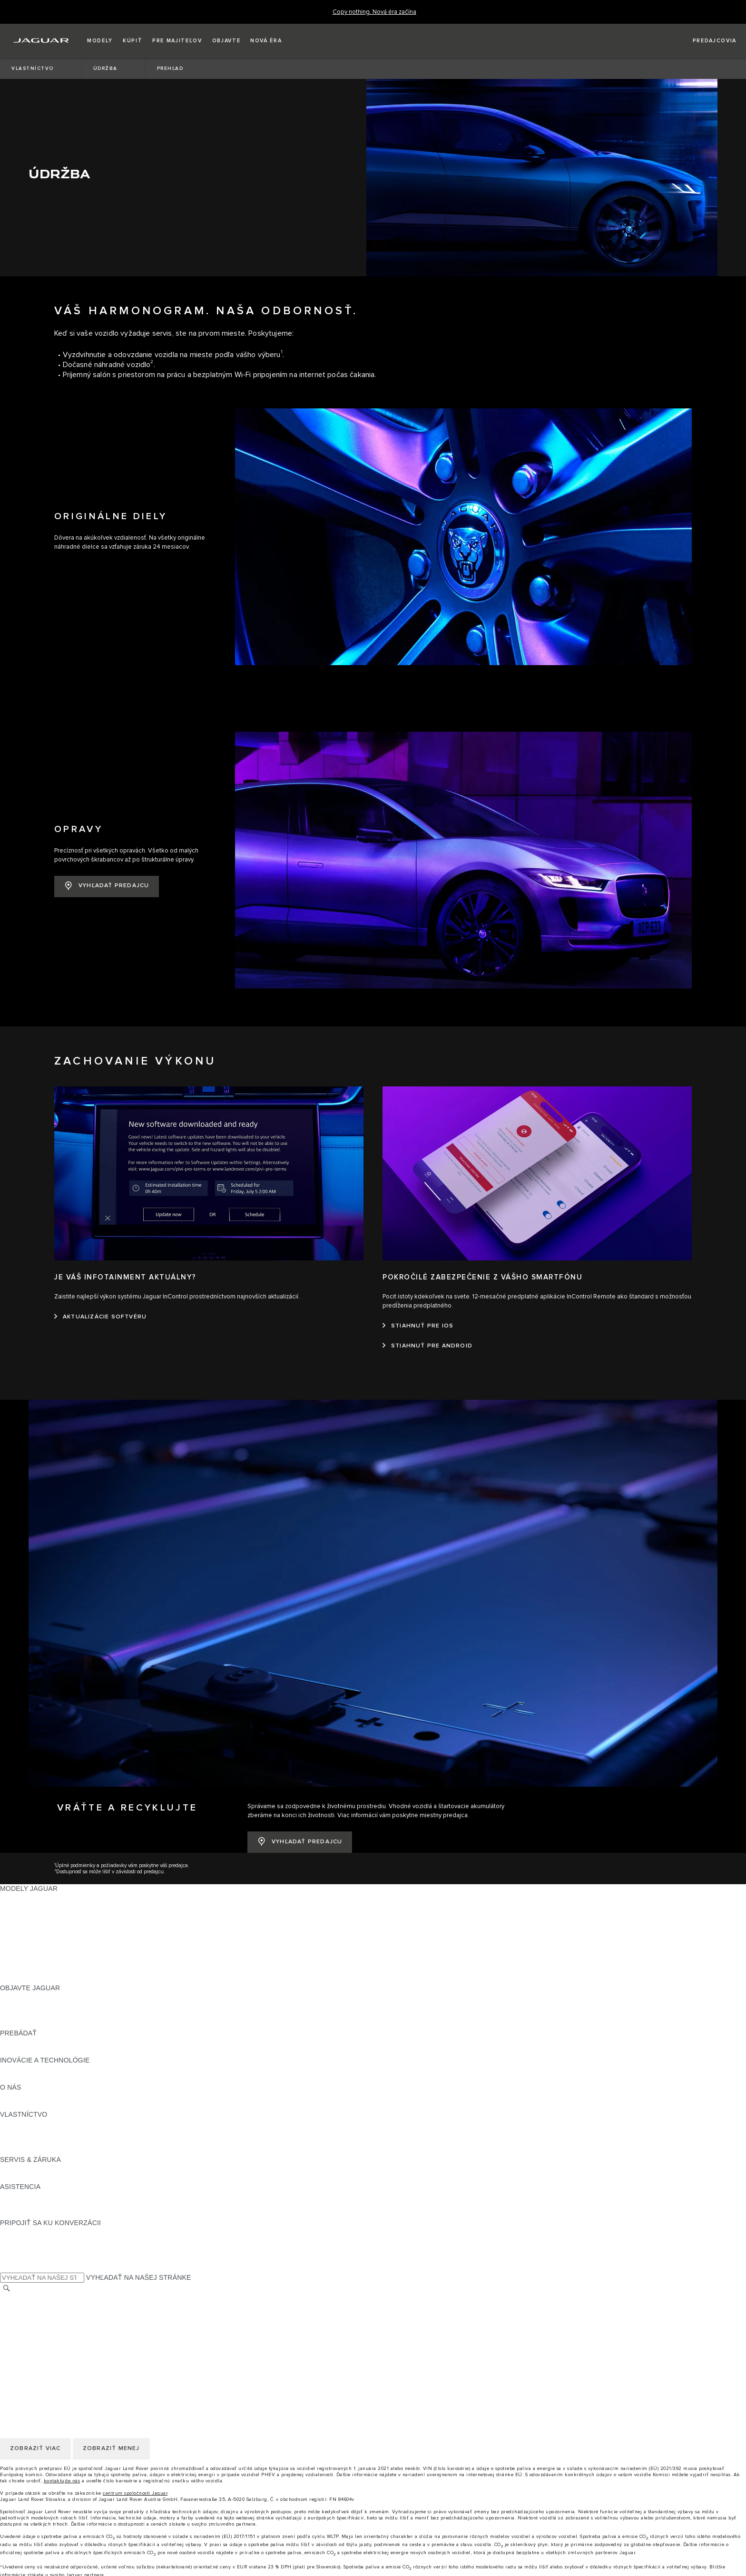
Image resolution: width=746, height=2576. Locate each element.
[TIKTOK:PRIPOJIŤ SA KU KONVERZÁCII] (16, 2220)
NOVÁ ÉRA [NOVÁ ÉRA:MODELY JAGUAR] (17, 1958)
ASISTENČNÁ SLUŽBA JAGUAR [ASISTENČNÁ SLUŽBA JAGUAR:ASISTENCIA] (50, 2175)
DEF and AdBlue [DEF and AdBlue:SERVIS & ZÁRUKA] (25, 2156)
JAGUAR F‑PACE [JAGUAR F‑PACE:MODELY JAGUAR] (27, 1876)
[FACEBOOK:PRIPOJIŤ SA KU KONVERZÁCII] (22, 2238)
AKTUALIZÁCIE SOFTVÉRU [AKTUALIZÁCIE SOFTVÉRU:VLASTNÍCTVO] (44, 2129)
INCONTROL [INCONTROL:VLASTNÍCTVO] (20, 2111)
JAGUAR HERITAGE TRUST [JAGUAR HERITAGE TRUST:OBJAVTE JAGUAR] (44, 2003)
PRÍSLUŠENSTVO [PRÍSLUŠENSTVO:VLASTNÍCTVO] (28, 2120)
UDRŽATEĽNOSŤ (27, 2084)
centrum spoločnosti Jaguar (135, 2472)
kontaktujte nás (62, 2460)
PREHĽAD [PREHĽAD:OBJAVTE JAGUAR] (16, 1976)
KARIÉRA (15, 2295)
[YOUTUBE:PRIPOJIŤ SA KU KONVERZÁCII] (20, 2229)
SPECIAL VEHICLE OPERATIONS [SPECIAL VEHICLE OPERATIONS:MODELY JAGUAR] (53, 1949)
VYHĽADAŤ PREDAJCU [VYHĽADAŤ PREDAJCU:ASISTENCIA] (37, 2193)
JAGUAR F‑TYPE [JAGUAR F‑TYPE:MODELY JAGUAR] (27, 1904)
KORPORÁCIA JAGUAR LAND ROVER (60, 2331)
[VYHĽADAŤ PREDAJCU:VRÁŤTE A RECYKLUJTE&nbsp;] (299, 1821)
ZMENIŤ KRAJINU (28, 2277)
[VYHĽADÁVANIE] (6, 2267)
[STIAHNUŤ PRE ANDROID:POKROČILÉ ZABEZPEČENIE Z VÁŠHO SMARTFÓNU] (427, 1325)
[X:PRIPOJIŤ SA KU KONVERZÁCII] (6, 2247)
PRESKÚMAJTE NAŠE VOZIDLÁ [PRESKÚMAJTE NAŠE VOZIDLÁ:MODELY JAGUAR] (51, 1931)
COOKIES (15, 2313)
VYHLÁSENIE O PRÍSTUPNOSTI (51, 2340)
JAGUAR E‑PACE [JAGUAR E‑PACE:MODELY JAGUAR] (27, 1885)
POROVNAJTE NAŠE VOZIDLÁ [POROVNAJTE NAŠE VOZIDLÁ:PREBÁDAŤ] (49, 2021)
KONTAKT (15, 2286)
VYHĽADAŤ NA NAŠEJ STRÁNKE (138, 2256)
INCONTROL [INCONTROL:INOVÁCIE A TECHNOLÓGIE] (20, 2048)
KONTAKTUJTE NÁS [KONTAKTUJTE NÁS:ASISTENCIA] (32, 2184)
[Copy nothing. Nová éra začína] (374, 12)
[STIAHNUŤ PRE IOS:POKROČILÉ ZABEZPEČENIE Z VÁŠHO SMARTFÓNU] (418, 1305)
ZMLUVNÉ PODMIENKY (37, 2322)
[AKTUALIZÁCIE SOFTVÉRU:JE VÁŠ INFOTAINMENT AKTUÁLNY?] (100, 1296)
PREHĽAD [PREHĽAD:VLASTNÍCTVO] (16, 2102)
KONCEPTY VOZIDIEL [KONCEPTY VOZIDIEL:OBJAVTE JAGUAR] (35, 1994)
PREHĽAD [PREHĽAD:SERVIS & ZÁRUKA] (16, 2147)
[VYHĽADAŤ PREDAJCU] (706, 41)
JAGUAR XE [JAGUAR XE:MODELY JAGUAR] (19, 1913)
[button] (100, 41)
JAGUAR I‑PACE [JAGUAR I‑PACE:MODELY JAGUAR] (26, 1894)
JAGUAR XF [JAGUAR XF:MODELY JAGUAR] (19, 1922)
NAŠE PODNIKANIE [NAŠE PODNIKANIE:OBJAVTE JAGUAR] (31, 1985)
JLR (6, 2075)
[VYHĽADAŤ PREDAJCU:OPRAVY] (106, 865)
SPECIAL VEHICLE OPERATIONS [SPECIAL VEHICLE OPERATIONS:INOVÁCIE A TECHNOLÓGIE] (53, 2057)
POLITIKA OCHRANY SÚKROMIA (52, 2304)
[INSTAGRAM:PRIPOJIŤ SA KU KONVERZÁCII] (24, 2211)
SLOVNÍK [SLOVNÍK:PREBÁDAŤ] (14, 2030)
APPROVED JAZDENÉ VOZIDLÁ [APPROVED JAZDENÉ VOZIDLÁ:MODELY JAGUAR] (51, 1940)
